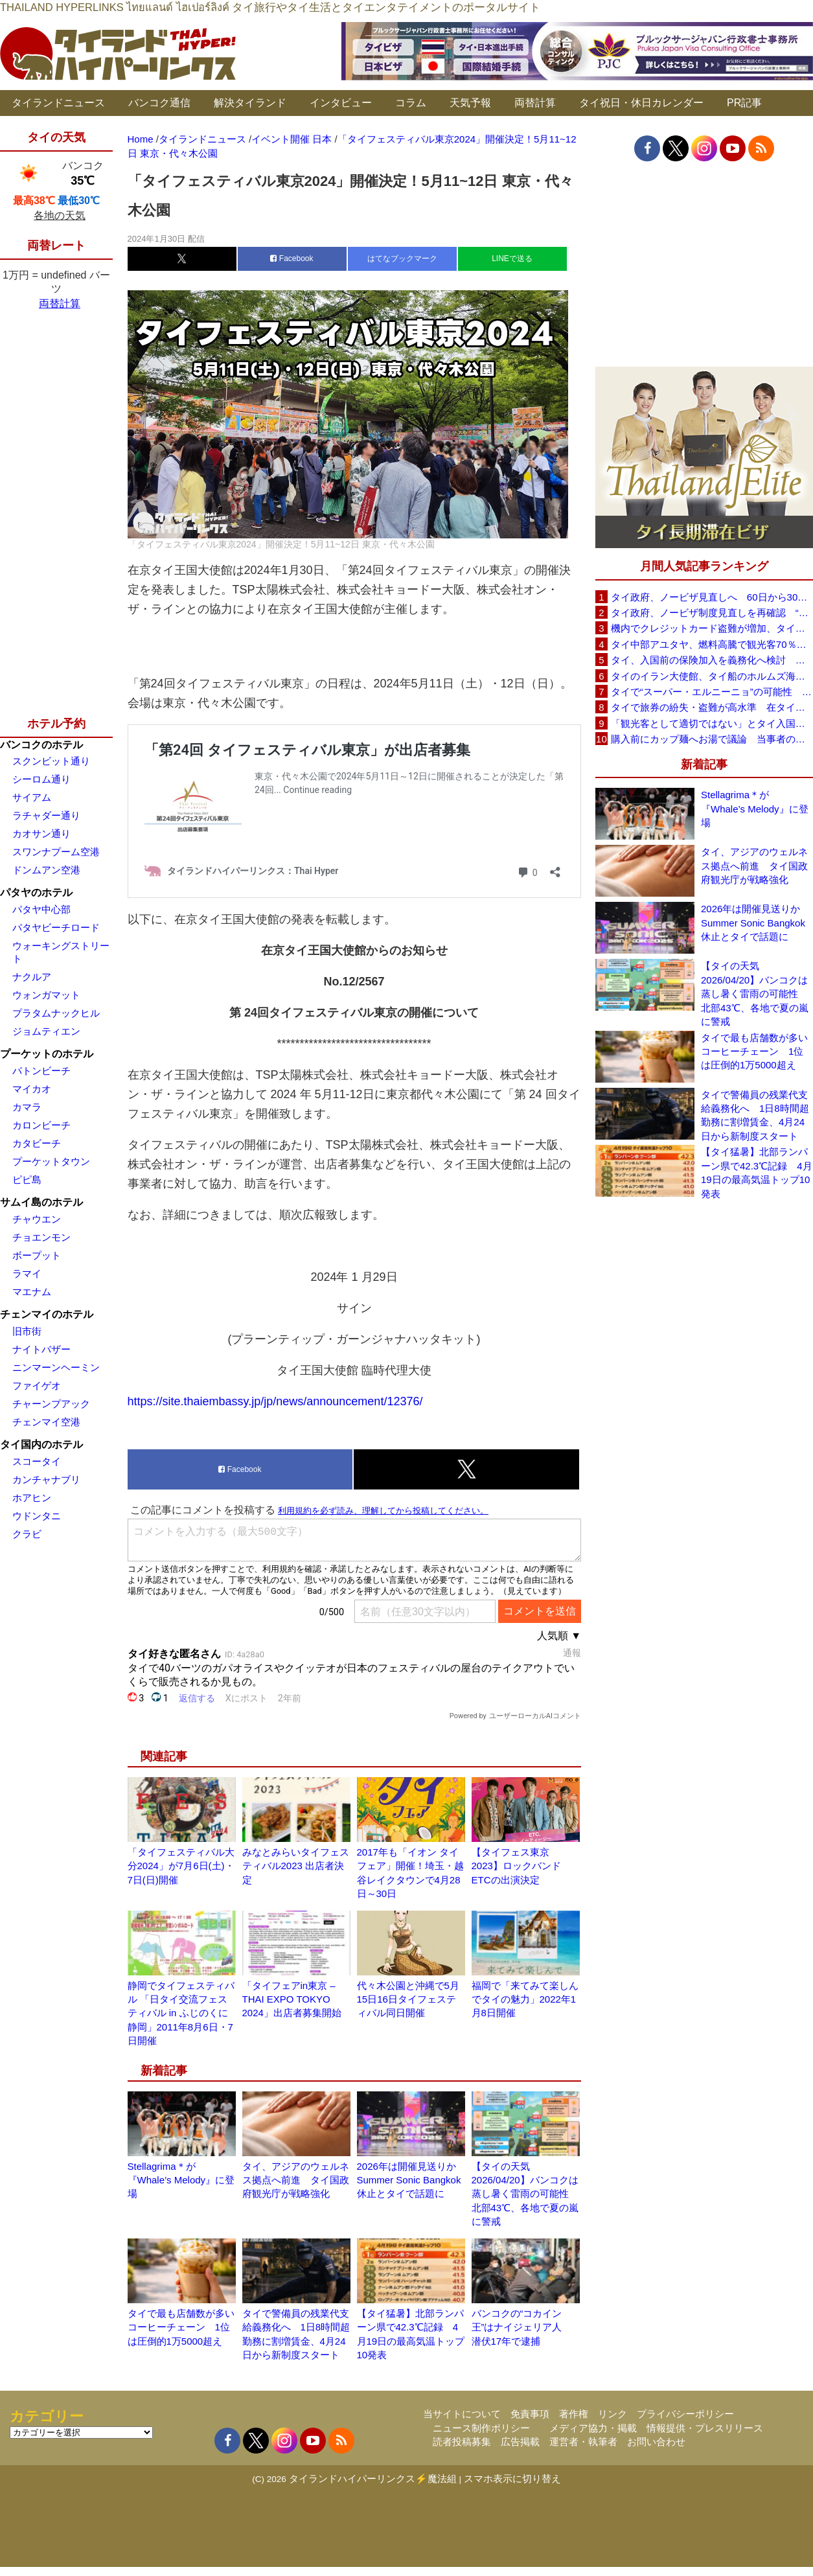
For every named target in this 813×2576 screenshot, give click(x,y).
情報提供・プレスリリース (705, 2427)
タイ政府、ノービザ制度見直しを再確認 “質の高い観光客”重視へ (712, 612)
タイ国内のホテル (41, 1444)
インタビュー (341, 102)
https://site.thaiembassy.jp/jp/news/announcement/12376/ (275, 1401)
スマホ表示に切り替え (512, 2478)
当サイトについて (462, 2413)
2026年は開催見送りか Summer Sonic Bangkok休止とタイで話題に (411, 2180)
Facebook (291, 258)
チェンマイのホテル (46, 1314)
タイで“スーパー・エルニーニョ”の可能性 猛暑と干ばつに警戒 (712, 691)
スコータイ (36, 1461)
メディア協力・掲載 (593, 2427)
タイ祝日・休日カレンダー (641, 102)
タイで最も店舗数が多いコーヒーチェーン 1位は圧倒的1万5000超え (181, 2327)
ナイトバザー (41, 1349)
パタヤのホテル (36, 892)
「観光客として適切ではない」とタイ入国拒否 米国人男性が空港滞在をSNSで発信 (712, 723)
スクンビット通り (51, 760)
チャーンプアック (51, 1403)
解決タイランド (250, 102)
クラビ (26, 1533)
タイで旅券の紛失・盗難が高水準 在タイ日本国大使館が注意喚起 (712, 707)
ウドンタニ (36, 1515)
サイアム (31, 797)
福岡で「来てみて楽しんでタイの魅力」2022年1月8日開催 (525, 1999)
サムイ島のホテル (41, 1202)
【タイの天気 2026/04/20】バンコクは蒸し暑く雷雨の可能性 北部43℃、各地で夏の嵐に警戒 (525, 2194)
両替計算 (535, 102)
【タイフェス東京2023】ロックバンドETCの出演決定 (516, 1865)
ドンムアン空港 (46, 869)
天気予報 (470, 102)
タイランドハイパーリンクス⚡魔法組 (373, 2478)
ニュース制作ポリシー (481, 2427)
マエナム (31, 1291)
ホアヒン (31, 1497)
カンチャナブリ (46, 1479)
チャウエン (36, 1219)
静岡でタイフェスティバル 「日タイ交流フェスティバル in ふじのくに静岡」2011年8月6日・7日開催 (181, 2013)
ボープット (36, 1255)
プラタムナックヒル (56, 1012)
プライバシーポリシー (685, 2413)
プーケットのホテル (46, 1053)
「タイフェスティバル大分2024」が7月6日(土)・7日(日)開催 (181, 1865)
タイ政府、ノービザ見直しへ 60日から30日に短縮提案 (712, 597)
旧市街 (26, 1331)
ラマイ (26, 1273)
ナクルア (31, 976)
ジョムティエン (46, 1031)
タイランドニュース (58, 102)
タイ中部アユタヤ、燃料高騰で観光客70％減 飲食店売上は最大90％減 (712, 644)
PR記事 (744, 102)
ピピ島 (26, 1179)
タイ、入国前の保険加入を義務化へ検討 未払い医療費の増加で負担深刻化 (712, 659)
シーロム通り (41, 779)
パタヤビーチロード (56, 927)
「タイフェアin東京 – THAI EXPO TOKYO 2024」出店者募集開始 (291, 1999)
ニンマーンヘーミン (56, 1367)
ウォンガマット (46, 994)
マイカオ (31, 1088)
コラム (410, 102)
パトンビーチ (41, 1070)
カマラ (26, 1106)
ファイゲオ (36, 1385)
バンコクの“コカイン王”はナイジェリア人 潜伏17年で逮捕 (522, 2327)
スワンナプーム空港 (56, 851)
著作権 (573, 2413)
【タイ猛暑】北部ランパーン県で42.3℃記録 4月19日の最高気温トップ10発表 (756, 1172)
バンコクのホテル (41, 744)
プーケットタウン (51, 1161)
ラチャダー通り (46, 815)
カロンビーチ (41, 1125)
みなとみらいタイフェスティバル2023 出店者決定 (295, 1865)
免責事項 (529, 2413)
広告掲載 (520, 2441)
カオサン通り (41, 833)
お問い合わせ (656, 2441)
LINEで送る (512, 258)
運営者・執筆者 (583, 2441)
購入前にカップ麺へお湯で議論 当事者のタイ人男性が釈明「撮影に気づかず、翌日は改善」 (712, 738)
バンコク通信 (159, 102)
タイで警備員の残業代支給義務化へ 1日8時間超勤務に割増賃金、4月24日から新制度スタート (755, 1115)
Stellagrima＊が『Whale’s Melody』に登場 (181, 2180)
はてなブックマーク (402, 258)
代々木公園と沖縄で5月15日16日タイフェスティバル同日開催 (408, 1999)
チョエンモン (41, 1237)
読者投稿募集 (462, 2441)
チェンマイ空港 (46, 1421)
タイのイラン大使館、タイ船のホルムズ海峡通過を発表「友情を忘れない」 (712, 676)
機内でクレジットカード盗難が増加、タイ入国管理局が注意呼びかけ (712, 628)
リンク (612, 2413)
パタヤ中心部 (41, 909)
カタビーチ (36, 1143)
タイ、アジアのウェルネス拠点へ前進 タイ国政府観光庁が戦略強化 (295, 2180)
